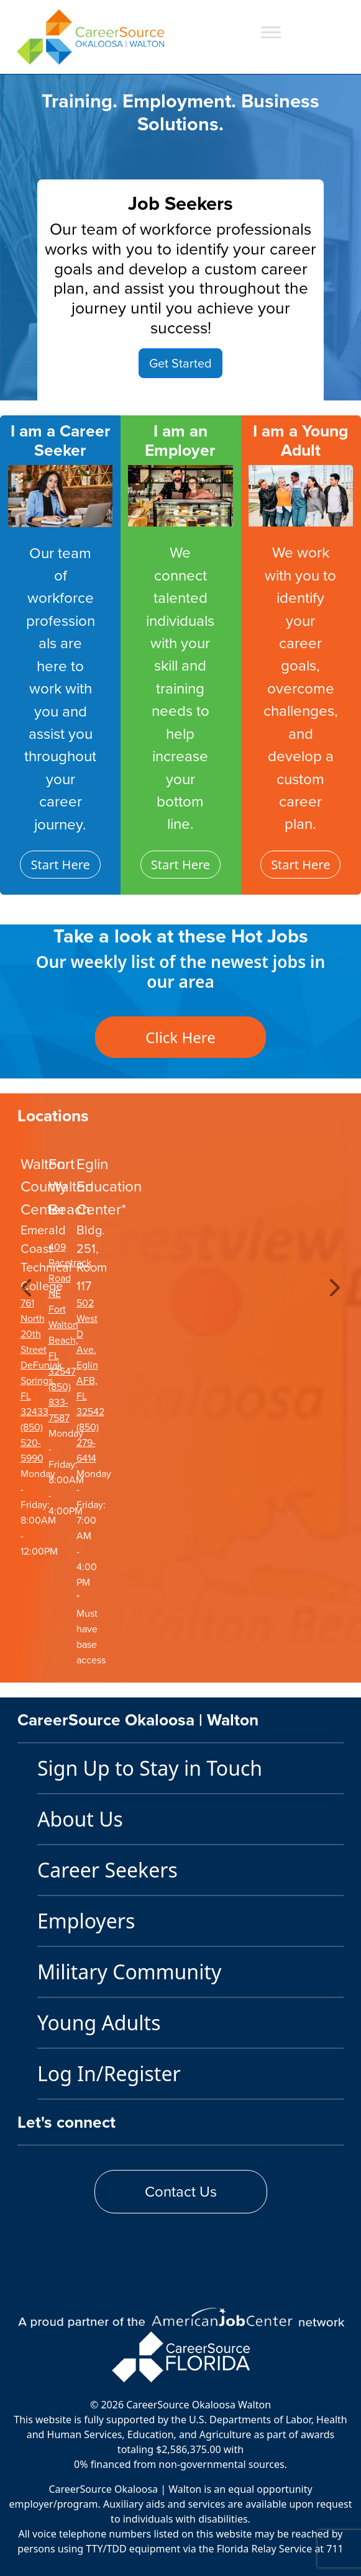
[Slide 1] (169, 383)
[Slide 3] (214, 383)
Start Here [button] (59, 864)
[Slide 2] (192, 383)
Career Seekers (107, 1869)
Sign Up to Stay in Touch (149, 1768)
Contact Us (181, 2192)
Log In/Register (109, 2073)
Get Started (180, 363)
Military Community (129, 1971)
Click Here (180, 1037)
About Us (80, 1818)
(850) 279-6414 (87, 1442)
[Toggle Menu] (271, 32)
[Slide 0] (147, 383)
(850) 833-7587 (59, 1402)
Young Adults (98, 2022)
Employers (86, 1920)
